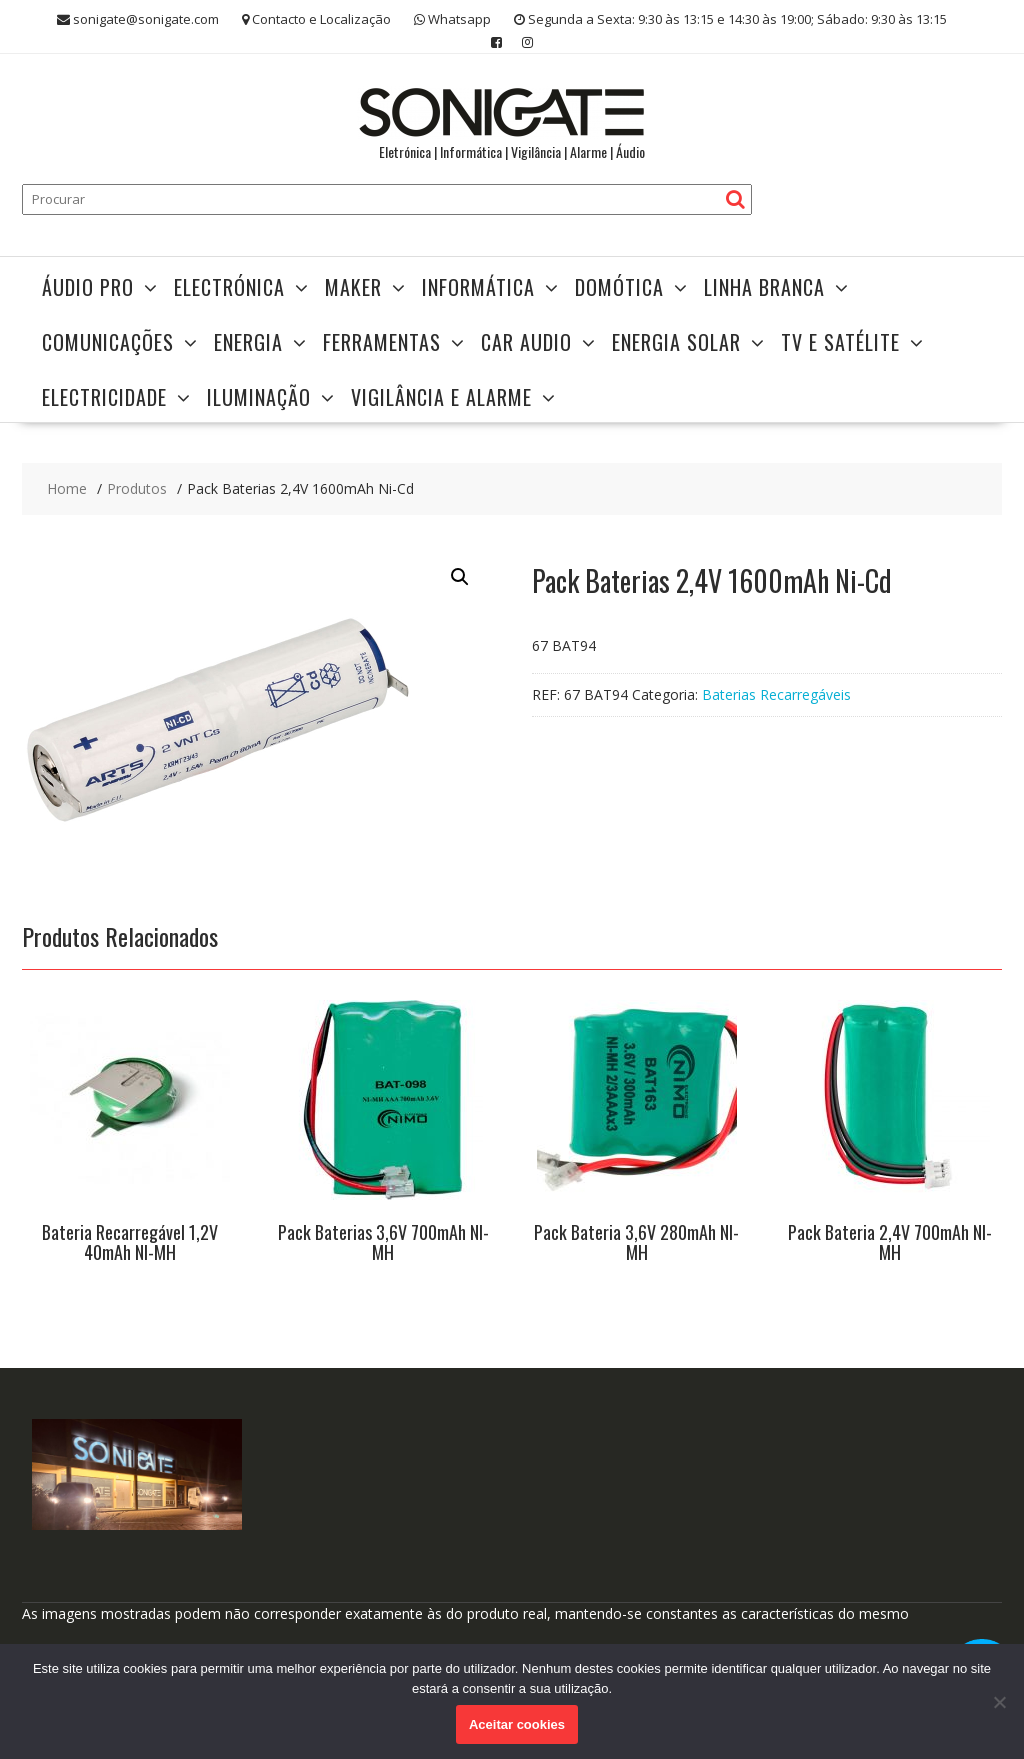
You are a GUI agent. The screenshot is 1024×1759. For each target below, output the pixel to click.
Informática (478, 287)
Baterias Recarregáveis (776, 694)
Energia (248, 342)
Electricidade (104, 397)
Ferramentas (382, 342)
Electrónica (229, 287)
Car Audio (526, 342)
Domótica (619, 287)
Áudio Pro (88, 287)
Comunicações (108, 342)
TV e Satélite (840, 342)
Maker (353, 287)
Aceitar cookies (517, 1724)
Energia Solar (676, 342)
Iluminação (259, 397)
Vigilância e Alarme (441, 397)
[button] (460, 577)
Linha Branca (764, 287)
